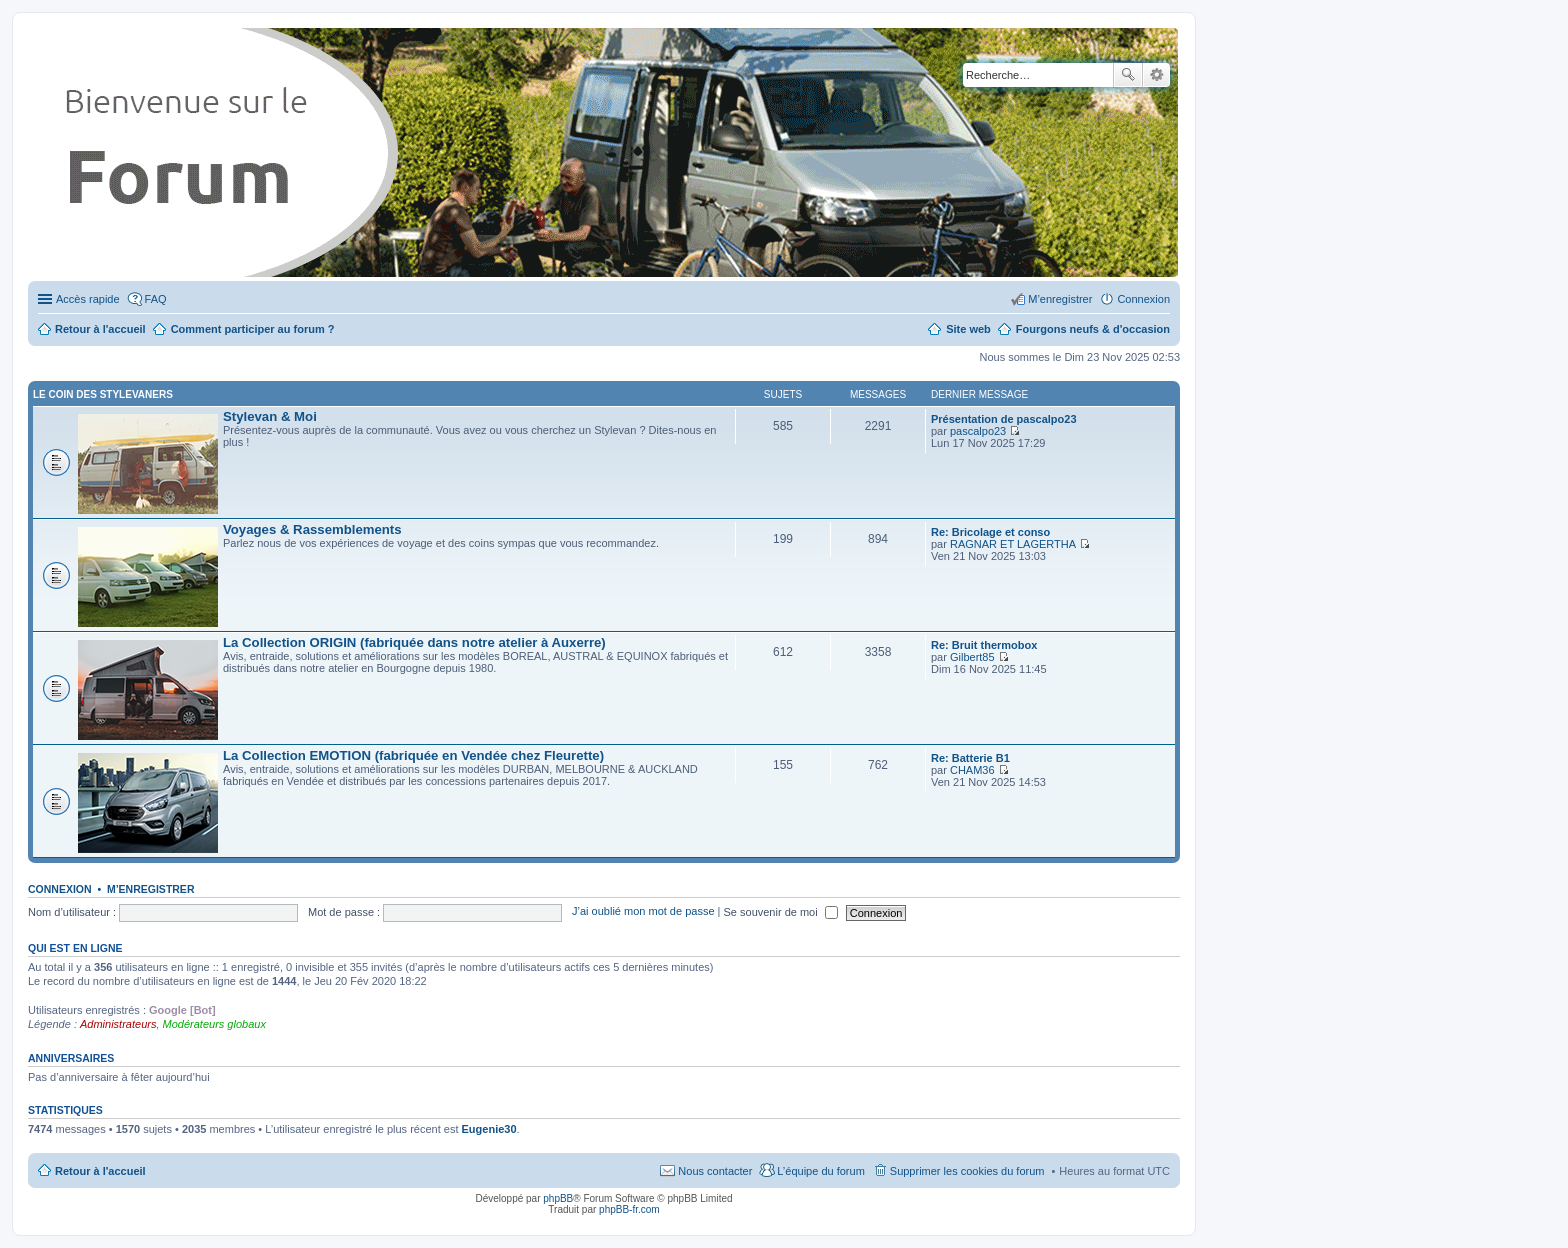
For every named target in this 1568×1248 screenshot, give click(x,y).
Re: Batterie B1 (970, 758)
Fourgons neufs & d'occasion (1093, 329)
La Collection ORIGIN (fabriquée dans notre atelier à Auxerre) (414, 642)
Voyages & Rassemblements (312, 529)
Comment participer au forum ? (253, 329)
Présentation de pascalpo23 (1004, 419)
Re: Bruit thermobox (984, 645)
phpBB (558, 1198)
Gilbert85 (972, 657)
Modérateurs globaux (214, 1024)
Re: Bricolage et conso (990, 532)
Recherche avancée (1156, 75)
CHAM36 (972, 770)
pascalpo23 (978, 431)
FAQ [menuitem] (156, 299)
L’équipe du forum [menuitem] (820, 1171)
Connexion (60, 889)
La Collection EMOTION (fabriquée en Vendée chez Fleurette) (413, 755)
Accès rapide (88, 299)
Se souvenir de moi (781, 912)
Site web (968, 329)
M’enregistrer (151, 889)
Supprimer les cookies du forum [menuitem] (967, 1171)
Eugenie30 (489, 1129)
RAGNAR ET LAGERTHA (1013, 544)
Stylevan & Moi (270, 416)
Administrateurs (118, 1024)
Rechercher (1128, 75)
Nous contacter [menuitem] (715, 1171)
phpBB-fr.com (629, 1209)
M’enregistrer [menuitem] (1060, 299)
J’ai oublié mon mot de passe (643, 912)
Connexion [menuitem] (1143, 299)
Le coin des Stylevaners (103, 394)
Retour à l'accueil (100, 1171)
